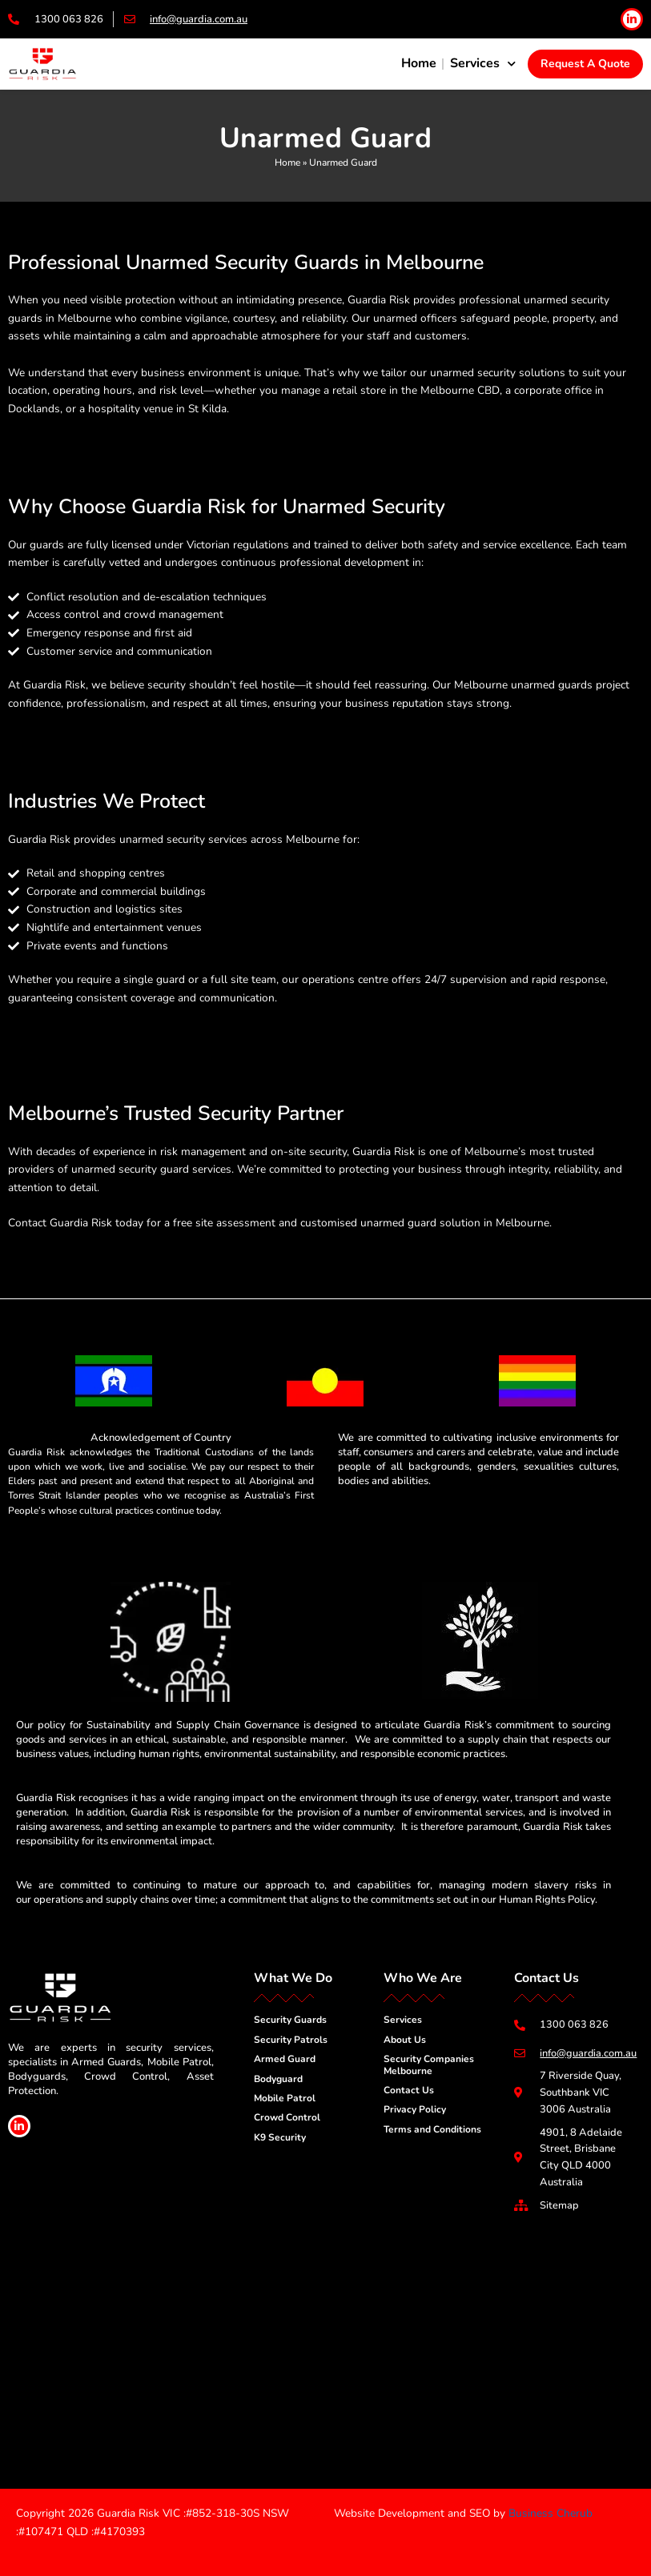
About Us (405, 2038)
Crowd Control (287, 2116)
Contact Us (409, 2089)
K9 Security (280, 2136)
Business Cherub (550, 2513)
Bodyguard (278, 2078)
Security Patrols (291, 2038)
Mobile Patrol (284, 2097)
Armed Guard (284, 2058)
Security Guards (290, 2018)
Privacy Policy (415, 2108)
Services (483, 63)
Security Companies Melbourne (429, 2064)
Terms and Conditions (432, 2128)
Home (418, 63)
